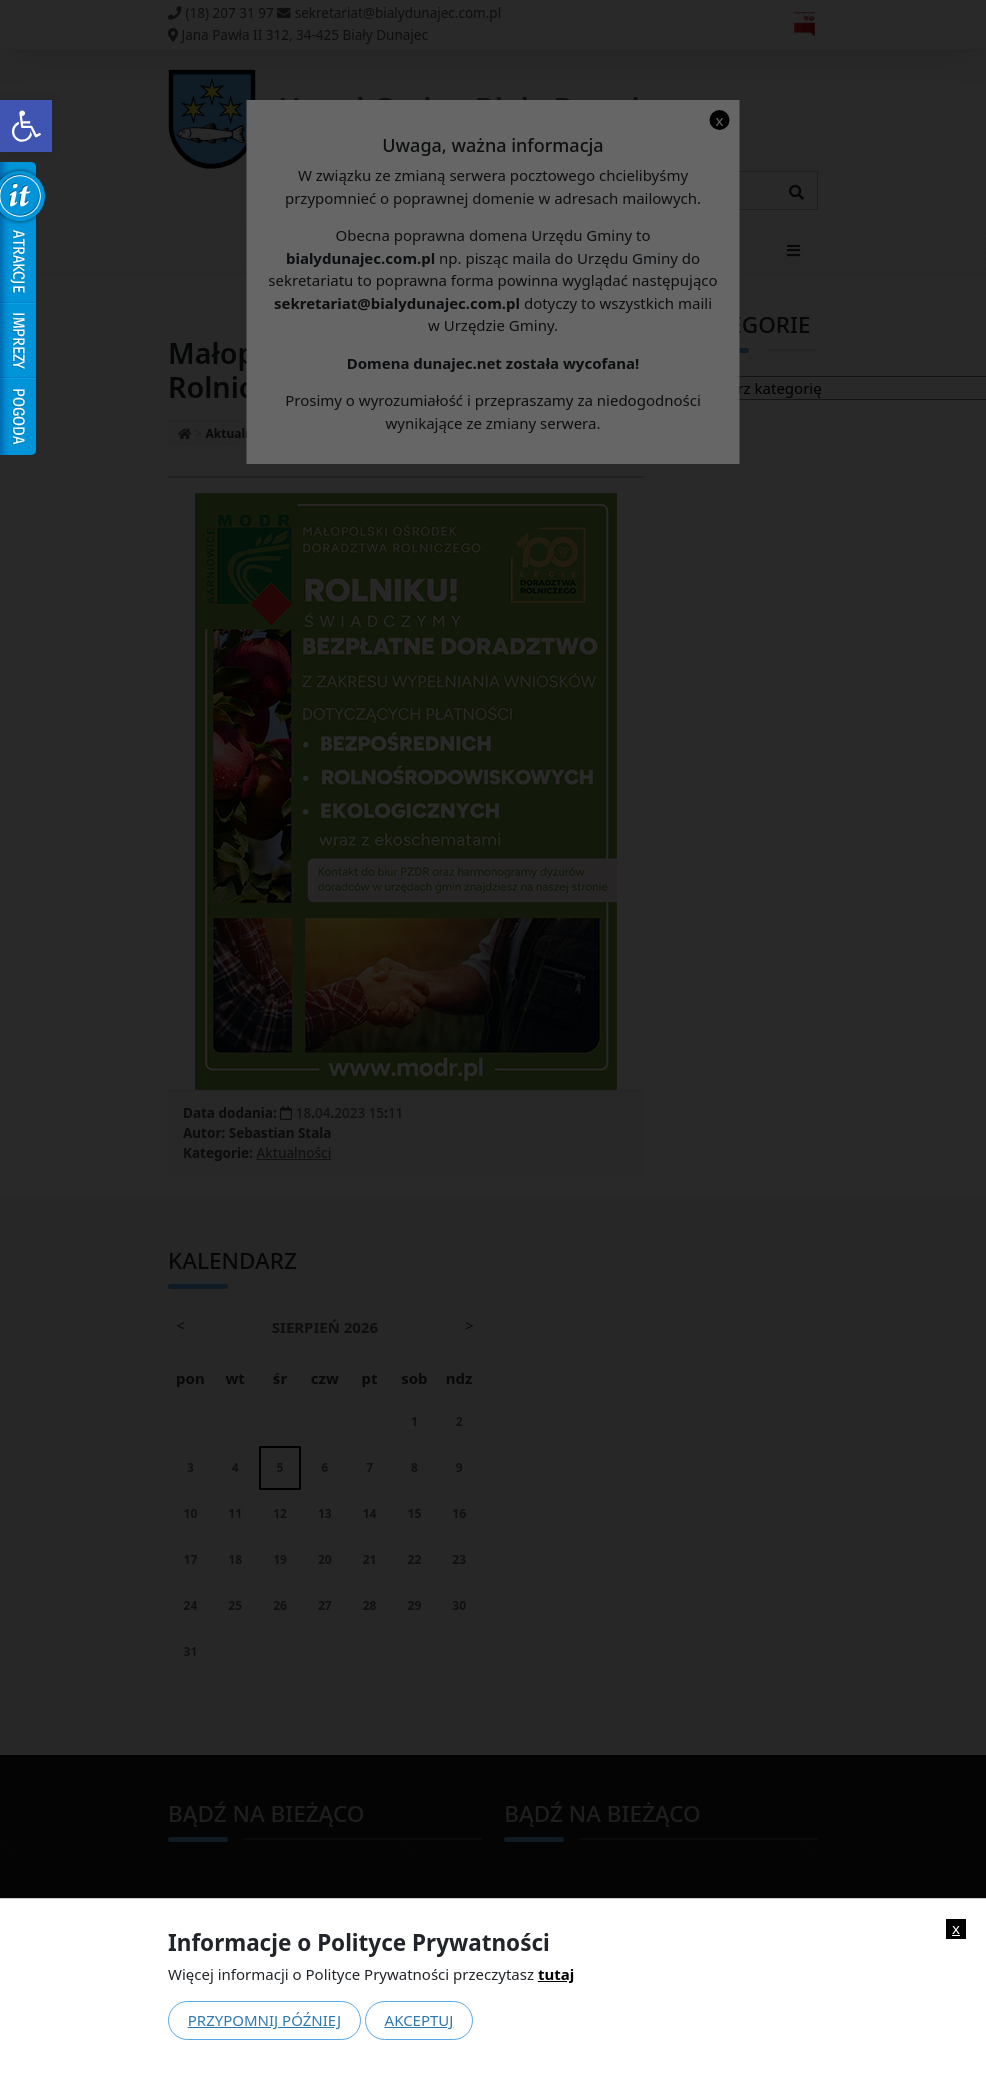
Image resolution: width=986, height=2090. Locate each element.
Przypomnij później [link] (264, 2020)
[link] (26, 126)
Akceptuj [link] (419, 2020)
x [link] (956, 1928)
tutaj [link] (556, 1974)
